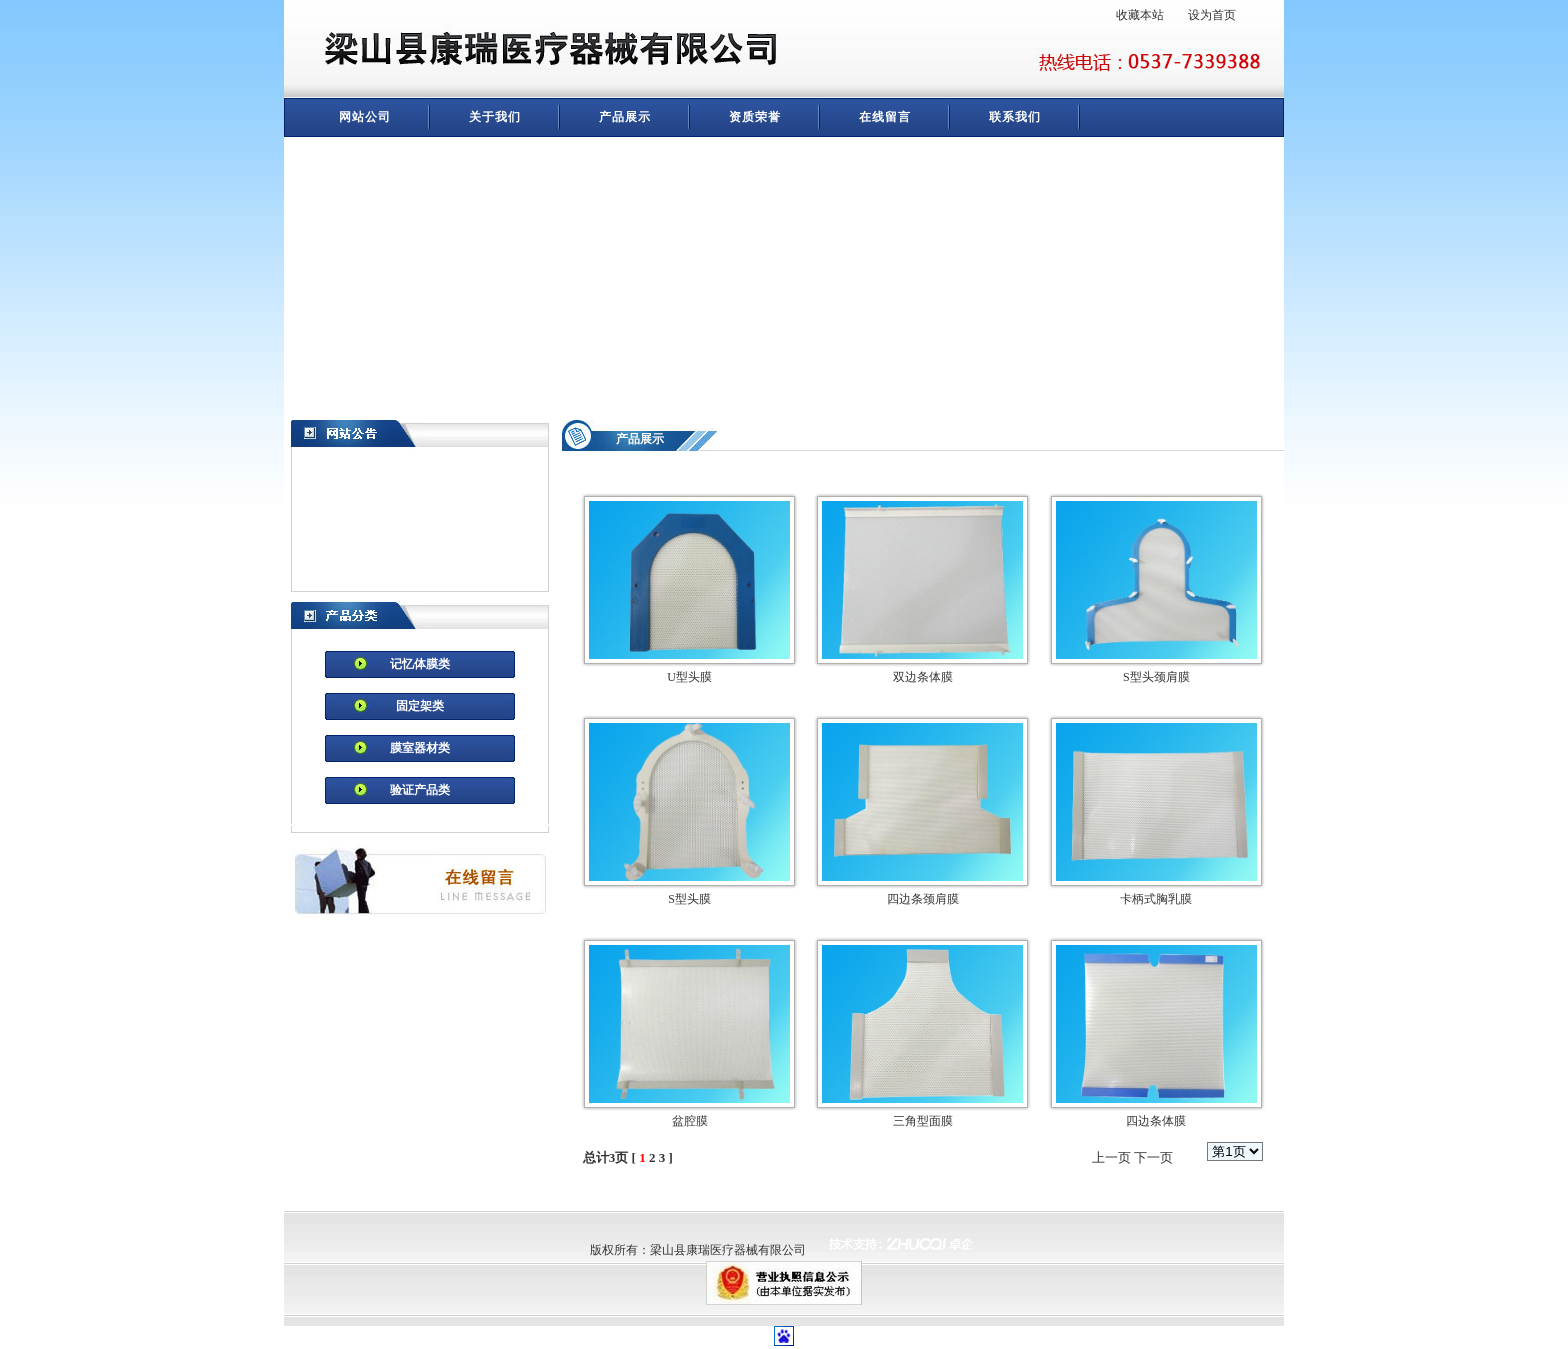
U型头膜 (689, 677)
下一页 (1153, 1157)
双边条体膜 (923, 677)
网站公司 (365, 117)
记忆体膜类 (420, 664)
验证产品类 (420, 790)
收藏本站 (1140, 15)
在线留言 (885, 117)
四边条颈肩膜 (923, 899)
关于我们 (495, 117)
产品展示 (625, 117)
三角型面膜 (923, 1121)
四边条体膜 (1156, 1121)
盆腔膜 (690, 1121)
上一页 (1111, 1157)
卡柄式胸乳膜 (1156, 899)
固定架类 (420, 706)
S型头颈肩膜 (1156, 677)
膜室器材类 (420, 748)
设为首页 (1212, 15)
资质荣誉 (755, 117)
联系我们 (1015, 117)
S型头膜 (689, 899)
